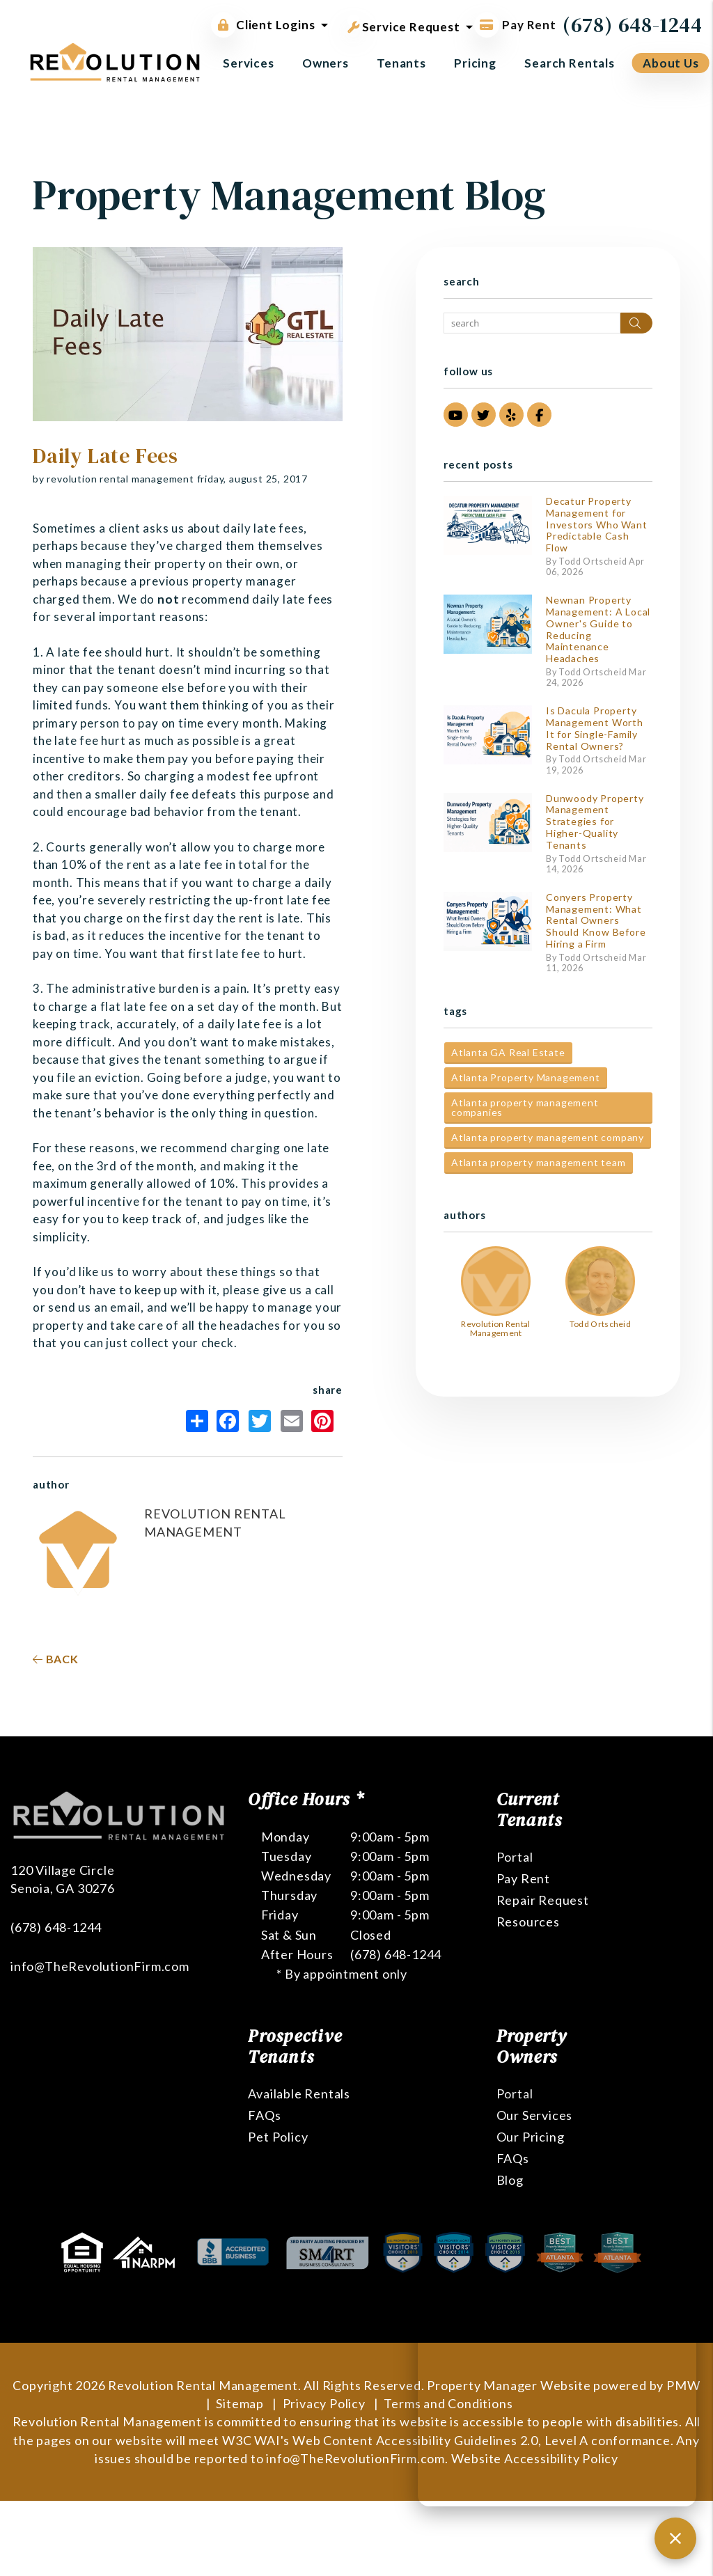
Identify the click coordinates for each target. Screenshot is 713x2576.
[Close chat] (675, 2538)
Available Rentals (299, 2093)
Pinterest (322, 1421)
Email (292, 1421)
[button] (456, 414)
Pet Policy (278, 2136)
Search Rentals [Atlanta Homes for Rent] (569, 63)
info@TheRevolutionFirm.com (99, 1913)
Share (197, 1421)
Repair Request (542, 1900)
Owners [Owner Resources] (325, 63)
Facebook (228, 1421)
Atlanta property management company (547, 1137)
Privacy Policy (324, 2403)
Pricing (475, 63)
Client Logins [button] (263, 25)
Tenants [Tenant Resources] (401, 63)
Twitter (260, 1421)
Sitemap (240, 2403)
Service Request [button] (403, 24)
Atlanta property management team (538, 1162)
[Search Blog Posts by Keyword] (532, 323)
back (56, 1658)
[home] (115, 61)
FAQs (264, 2115)
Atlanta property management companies (525, 1107)
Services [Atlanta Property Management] (248, 63)
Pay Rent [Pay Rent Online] (515, 24)
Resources (528, 1921)
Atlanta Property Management (525, 1077)
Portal (514, 1856)
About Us (671, 63)
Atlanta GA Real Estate (508, 1052)
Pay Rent (523, 1878)
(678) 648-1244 (633, 24)
